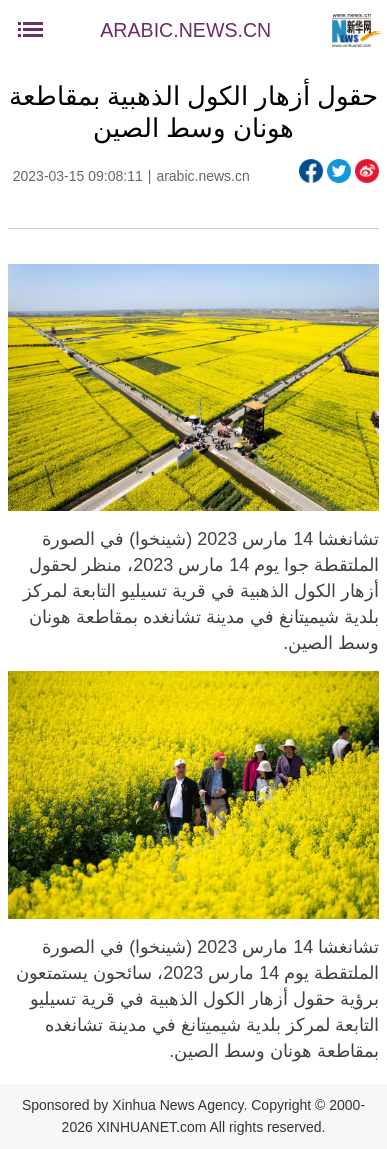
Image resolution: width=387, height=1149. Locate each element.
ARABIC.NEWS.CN (185, 30)
